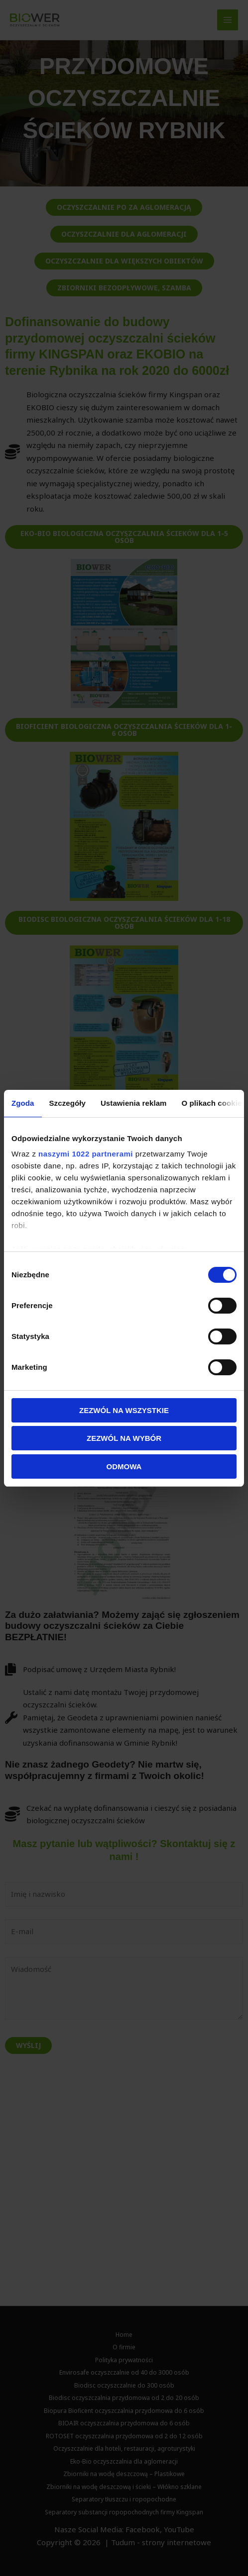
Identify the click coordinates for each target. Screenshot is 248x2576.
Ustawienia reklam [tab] (134, 1103)
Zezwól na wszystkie (124, 1410)
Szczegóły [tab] (67, 1103)
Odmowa (124, 1466)
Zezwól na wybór (124, 1438)
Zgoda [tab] (22, 1103)
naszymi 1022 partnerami (85, 1154)
